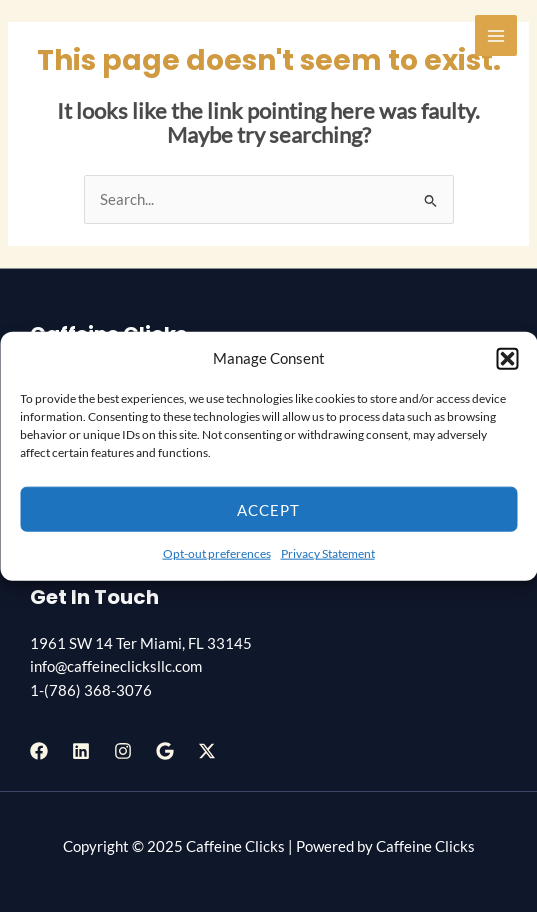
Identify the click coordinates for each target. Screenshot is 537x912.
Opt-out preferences (217, 553)
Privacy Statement (328, 553)
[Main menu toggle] (496, 36)
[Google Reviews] (165, 751)
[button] (507, 358)
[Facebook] (39, 751)
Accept (268, 510)
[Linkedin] (81, 751)
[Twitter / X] (207, 751)
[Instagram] (123, 751)
